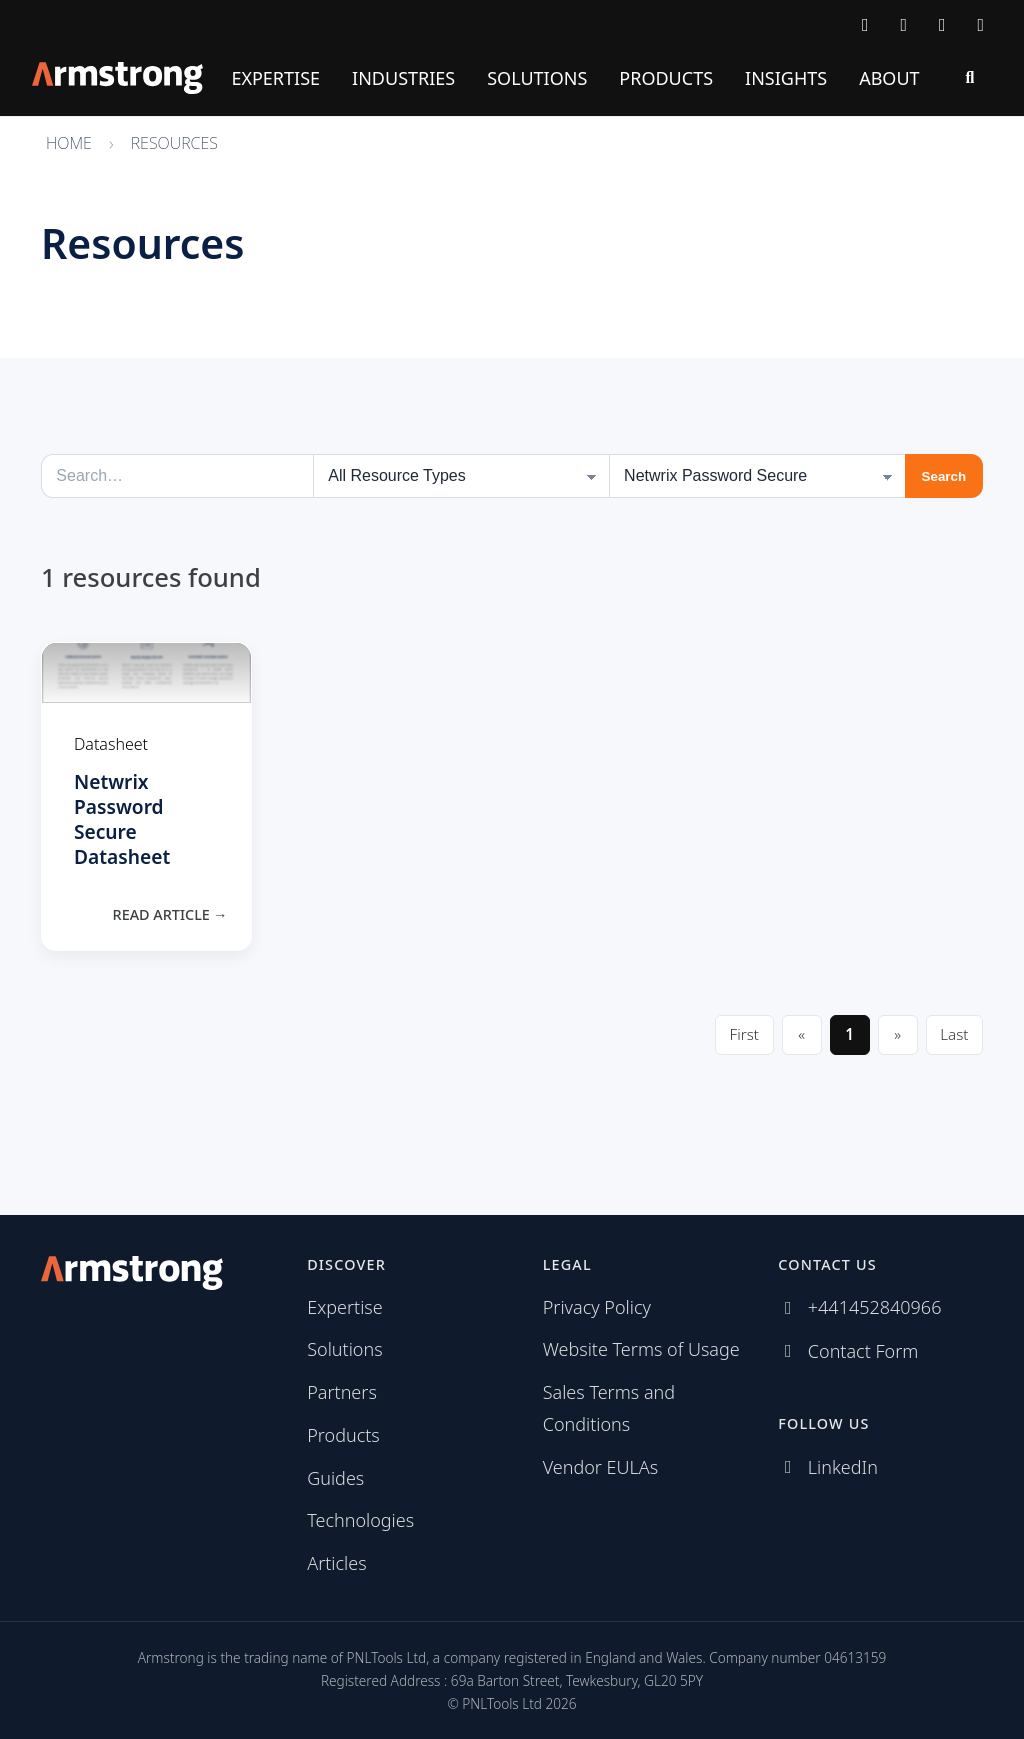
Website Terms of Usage (641, 1349)
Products (666, 78)
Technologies (360, 1520)
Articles (336, 1563)
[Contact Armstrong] (865, 24)
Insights (786, 78)
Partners (342, 1392)
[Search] (970, 78)
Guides (335, 1478)
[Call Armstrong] (904, 24)
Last (954, 1034)
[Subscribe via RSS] (981, 24)
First (744, 1034)
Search (944, 476)
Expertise (275, 78)
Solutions (537, 78)
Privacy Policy (597, 1307)
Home (69, 143)
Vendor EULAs (601, 1467)
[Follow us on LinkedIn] (942, 24)
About (889, 78)
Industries (403, 78)
